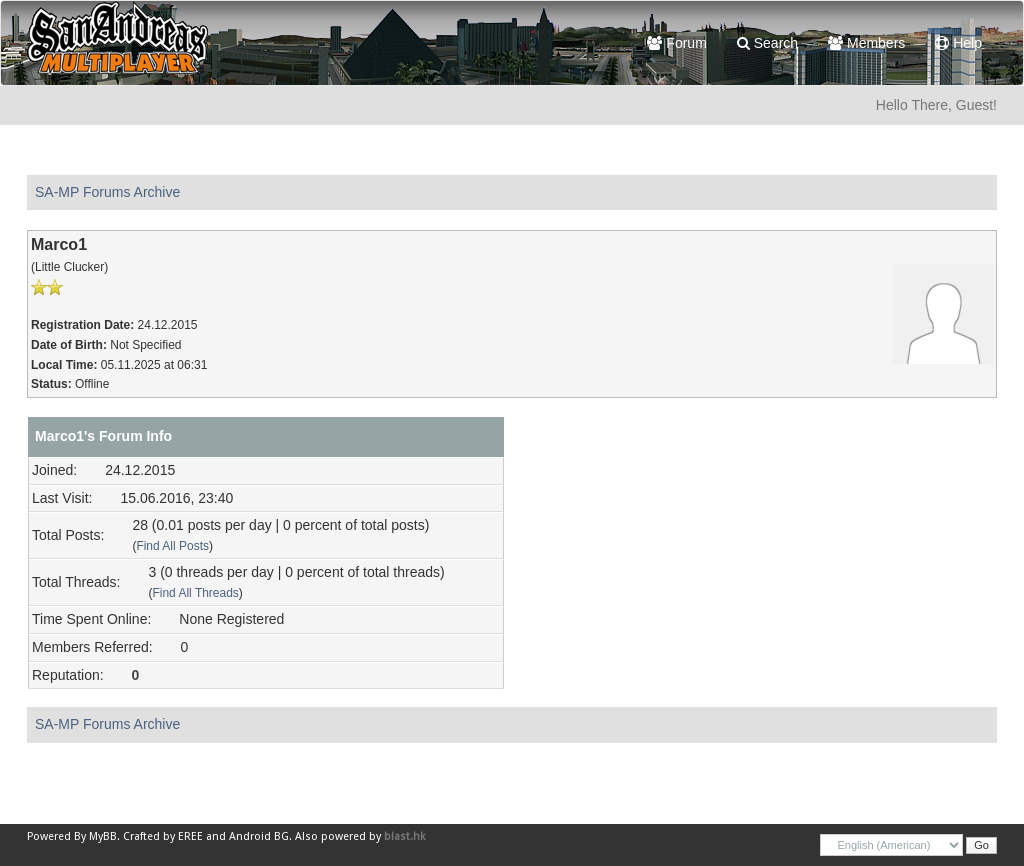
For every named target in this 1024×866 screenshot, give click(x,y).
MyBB (103, 836)
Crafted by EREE (163, 836)
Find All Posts (172, 546)
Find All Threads (195, 593)
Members (866, 43)
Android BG (259, 836)
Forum (676, 43)
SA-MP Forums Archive (107, 192)
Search (767, 43)
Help (958, 43)
